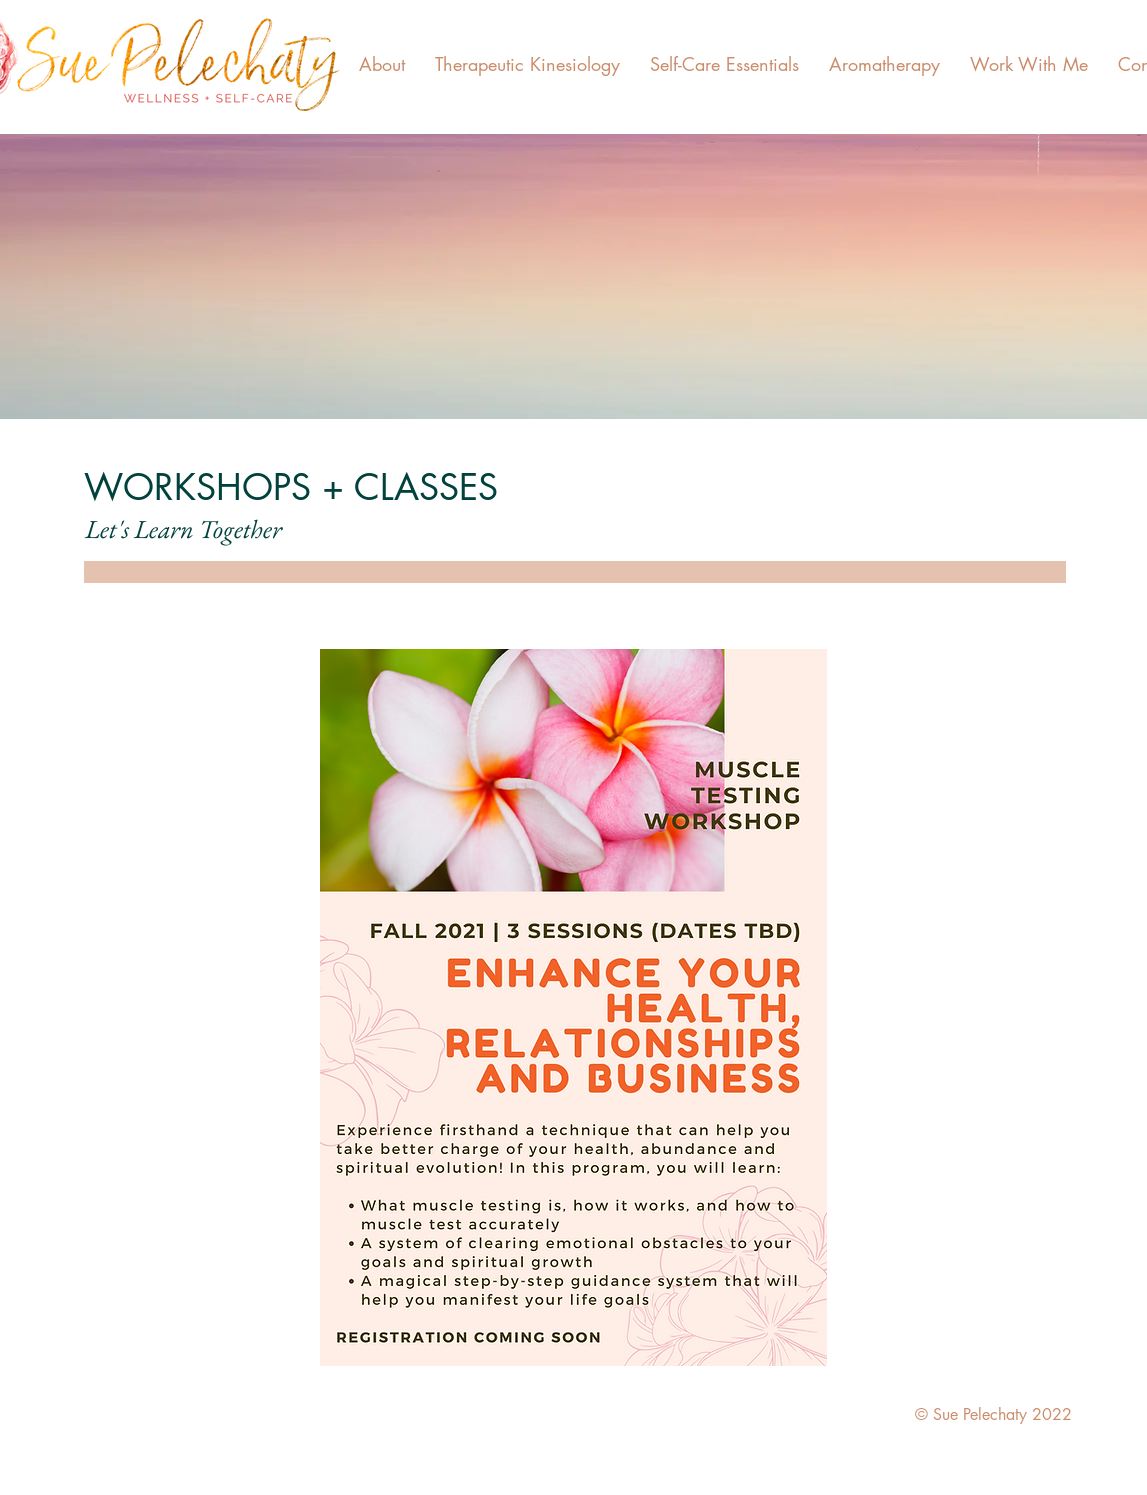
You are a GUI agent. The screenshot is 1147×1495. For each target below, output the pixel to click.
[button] (382, 64)
